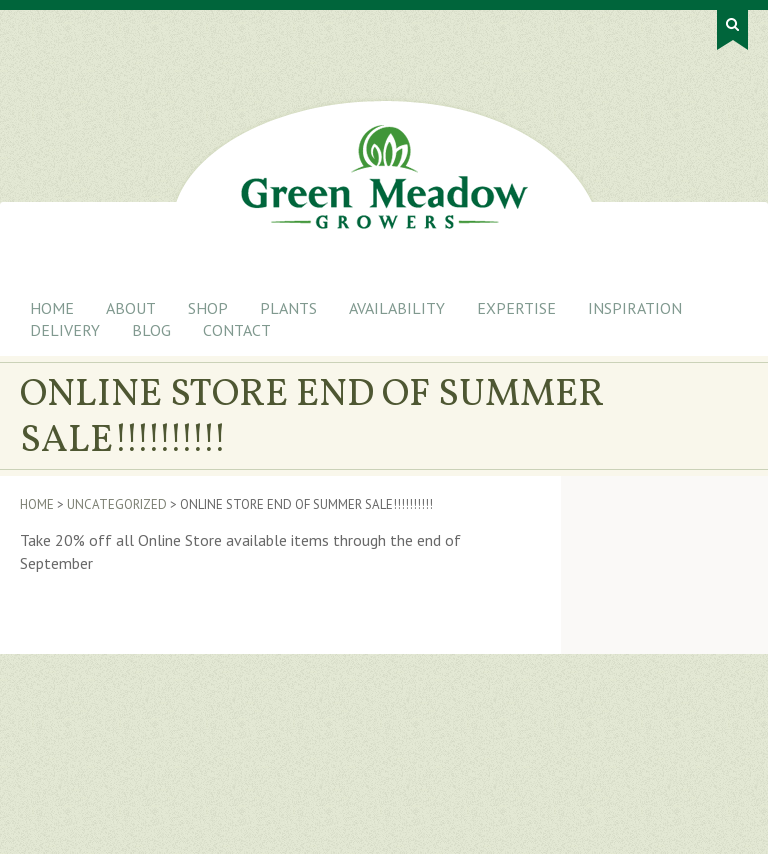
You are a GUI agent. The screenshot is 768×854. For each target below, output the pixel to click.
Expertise (516, 308)
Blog (151, 330)
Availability (397, 308)
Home (52, 308)
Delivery (65, 330)
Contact (237, 330)
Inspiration (635, 308)
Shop (208, 308)
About (131, 308)
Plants (288, 308)
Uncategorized (117, 504)
